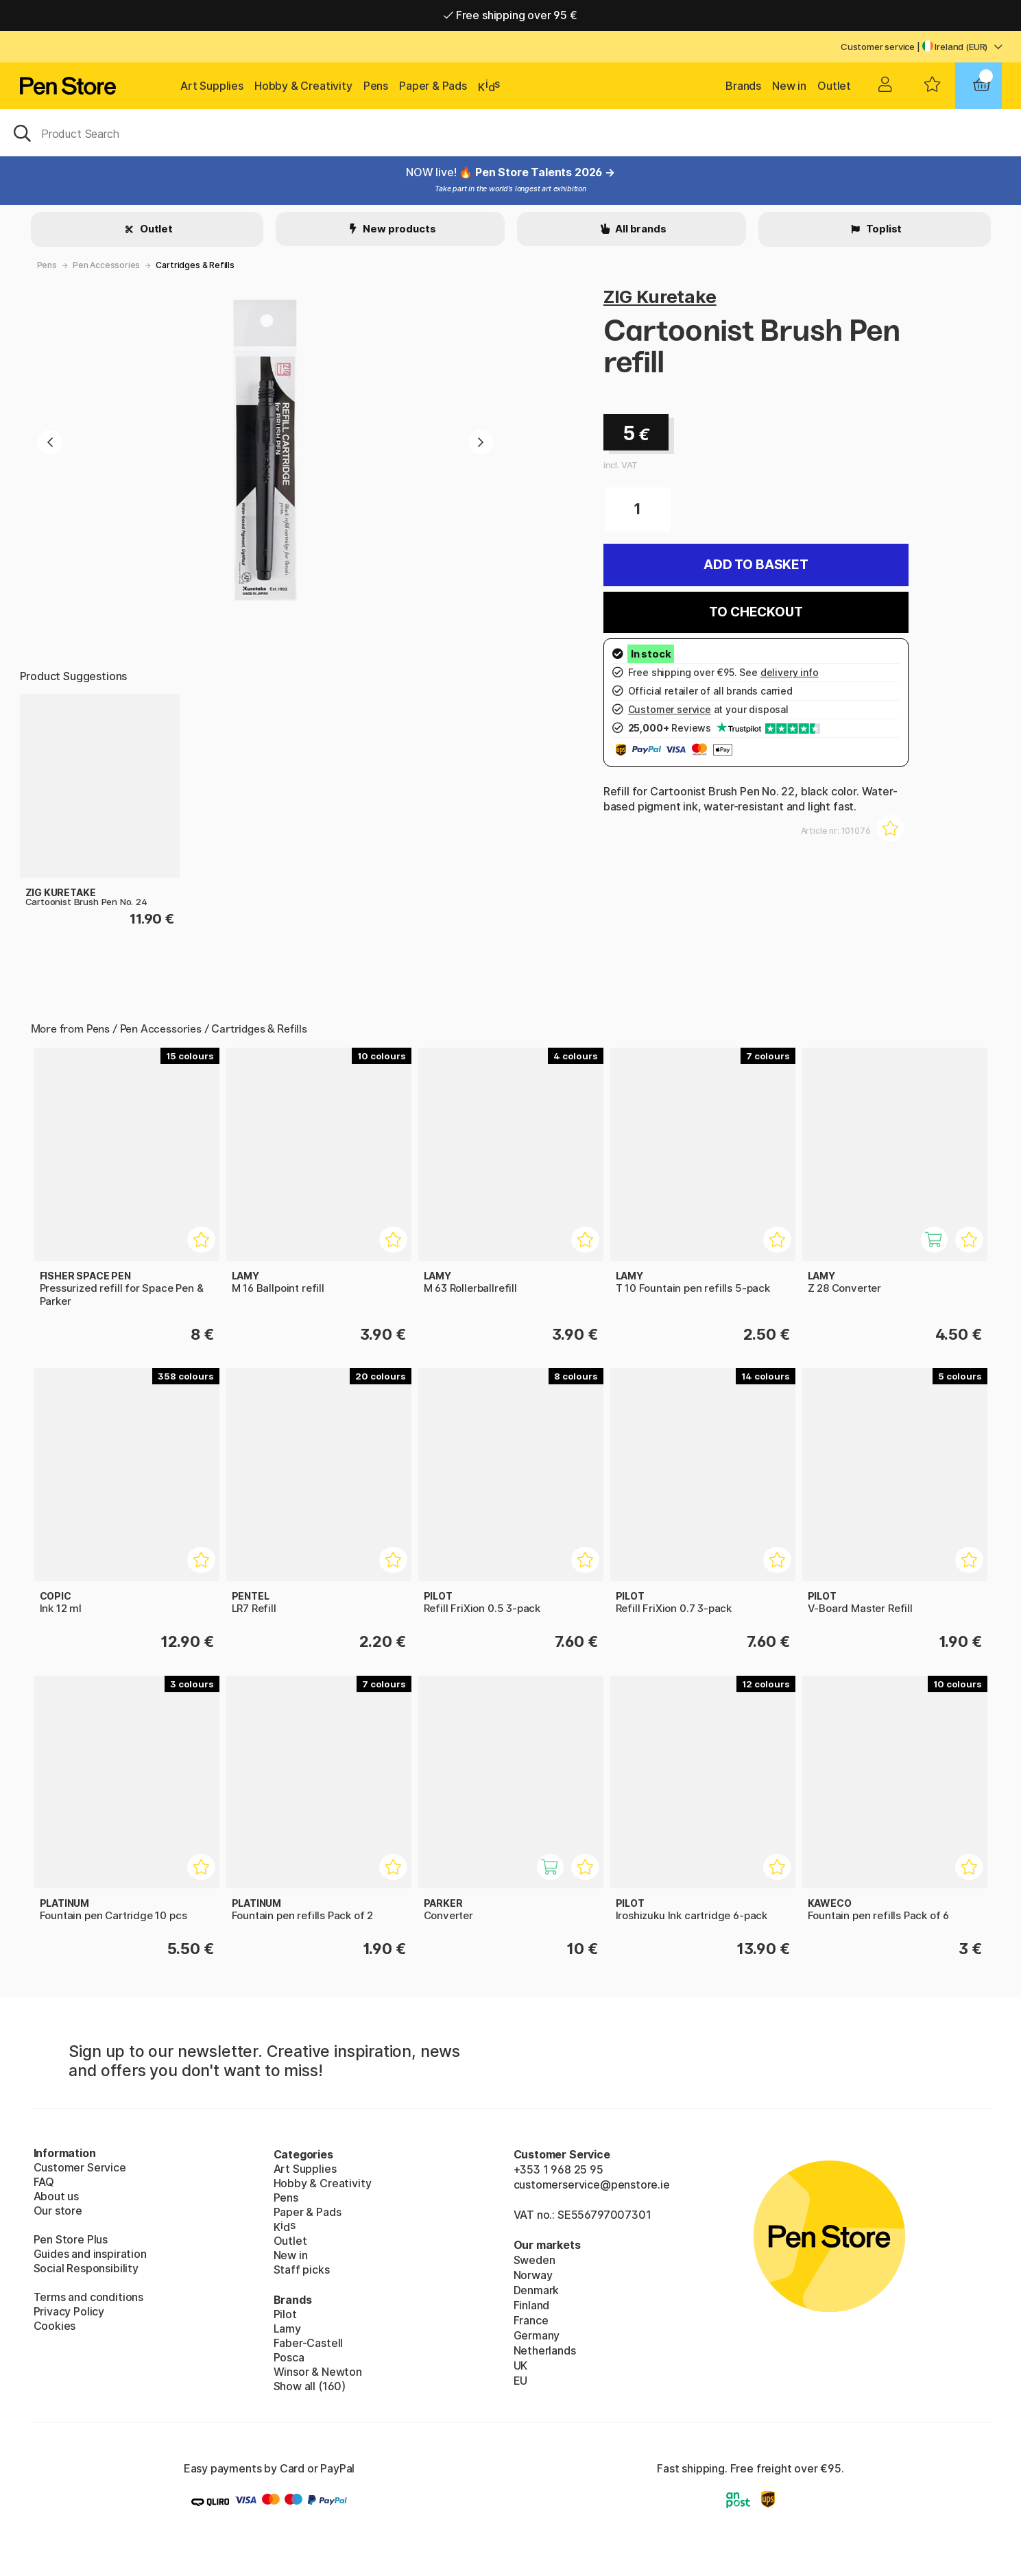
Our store (58, 2210)
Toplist (883, 228)
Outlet (834, 86)
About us (57, 2196)
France (531, 2320)
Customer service (878, 46)
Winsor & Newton (318, 2372)
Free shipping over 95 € (510, 15)
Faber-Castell (309, 2343)
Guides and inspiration (90, 2254)
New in (789, 86)
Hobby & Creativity (303, 86)
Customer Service (80, 2167)
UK (521, 2365)
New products (398, 228)
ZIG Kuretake (660, 296)
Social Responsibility (86, 2268)
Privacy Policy (69, 2311)
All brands (639, 228)
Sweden (534, 2260)
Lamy (287, 2328)
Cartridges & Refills (195, 265)
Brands (743, 86)
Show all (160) (310, 2386)
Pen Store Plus (71, 2239)
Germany (537, 2335)
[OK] (510, 132)
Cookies (55, 2326)
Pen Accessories (106, 265)
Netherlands (545, 2350)
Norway (533, 2275)
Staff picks (302, 2269)
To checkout (755, 612)
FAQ (44, 2182)
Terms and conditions (88, 2297)
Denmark (537, 2290)
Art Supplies (211, 86)
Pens (375, 86)
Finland (532, 2305)
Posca (289, 2357)
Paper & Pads (433, 86)
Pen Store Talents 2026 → (545, 172)
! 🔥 (464, 172)
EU (521, 2380)
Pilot (285, 2314)
